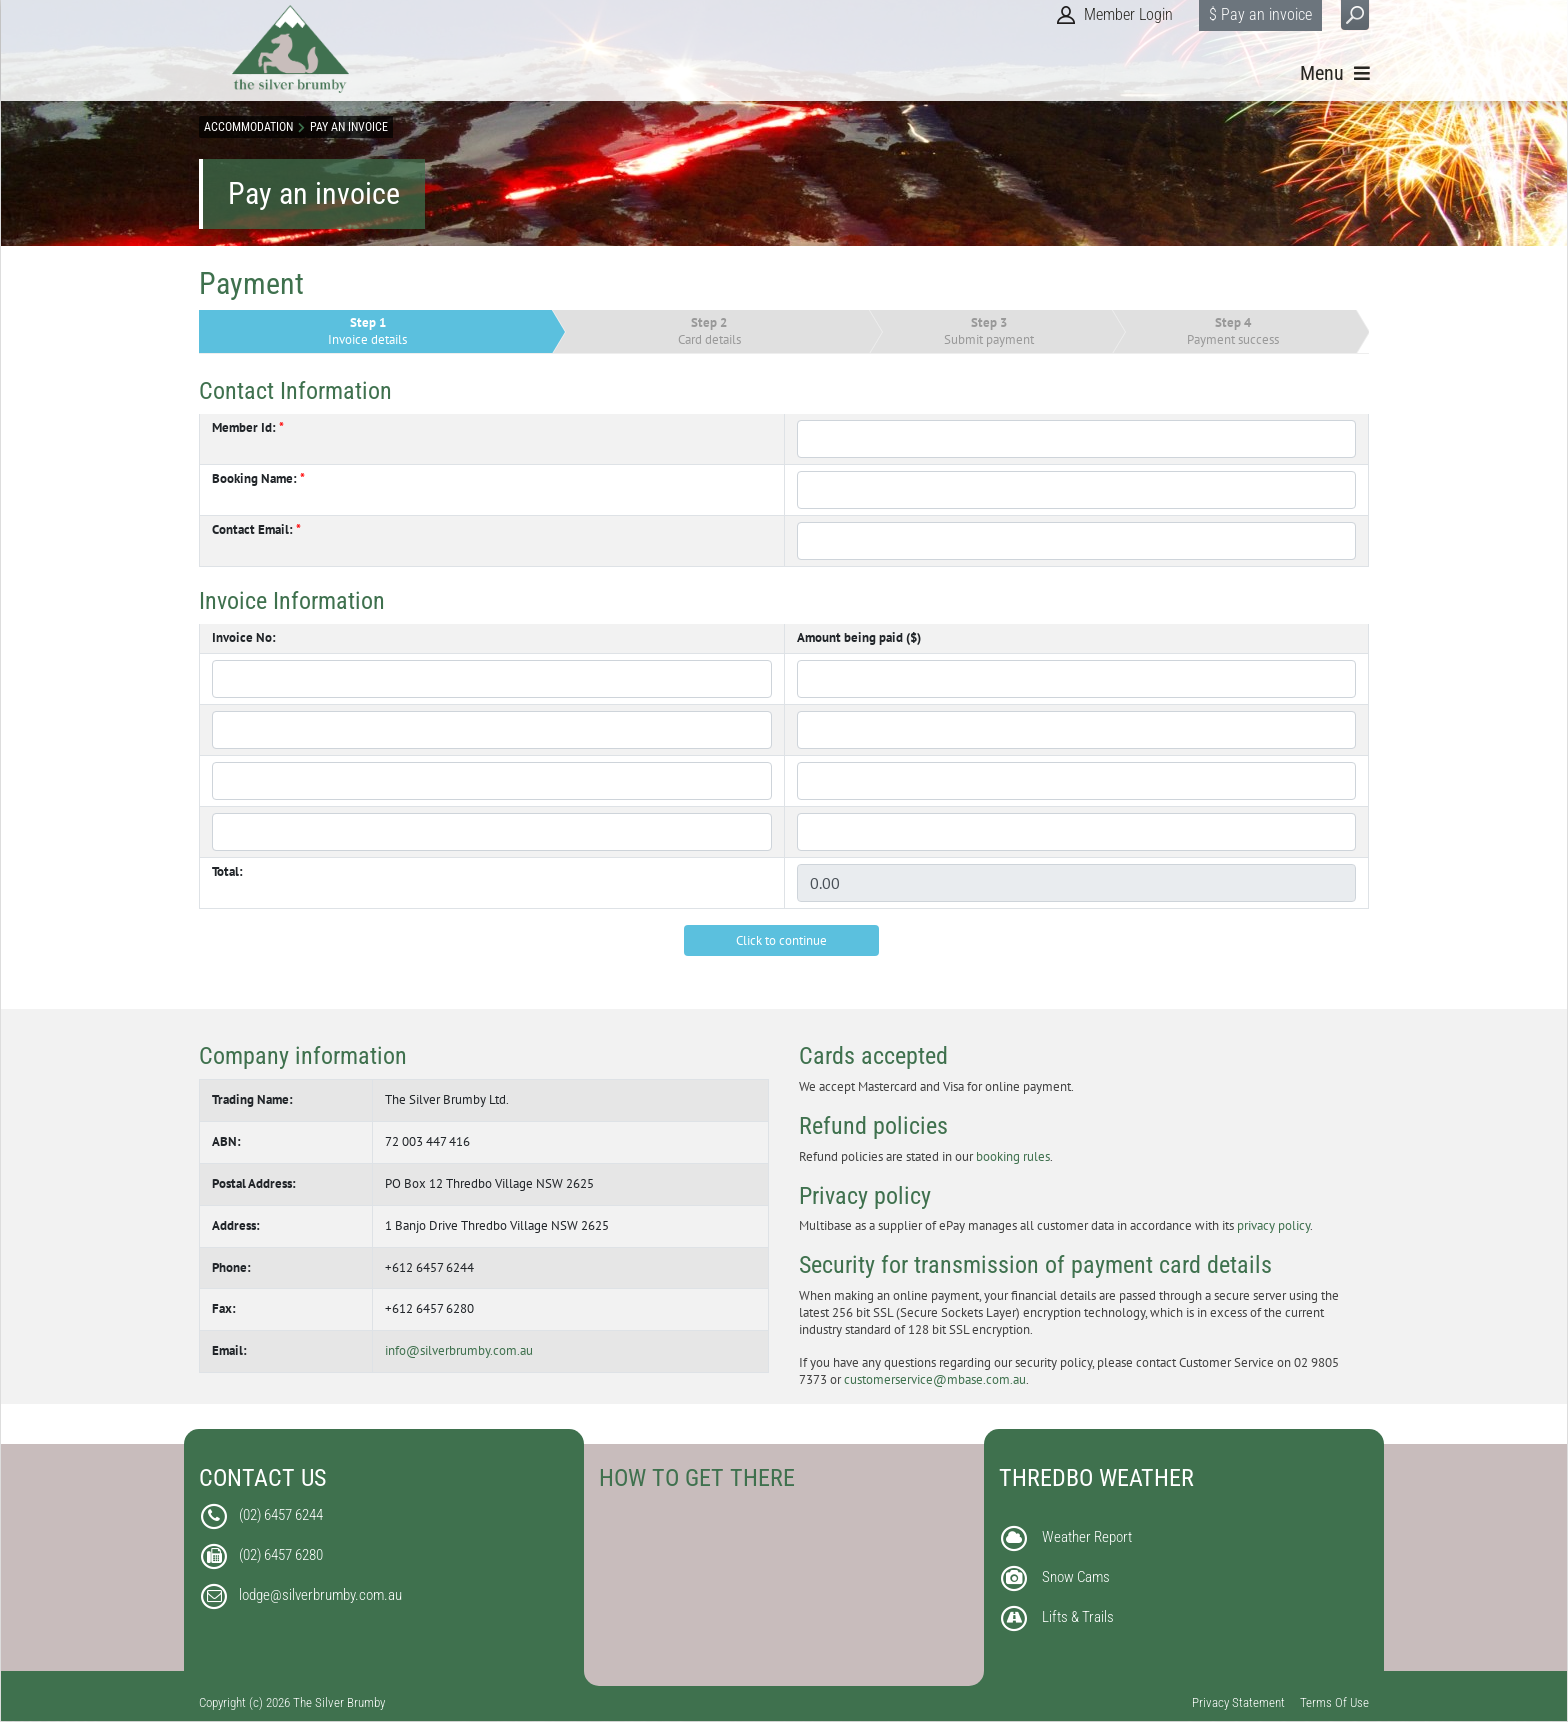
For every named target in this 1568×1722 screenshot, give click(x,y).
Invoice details (367, 331)
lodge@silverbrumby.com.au (320, 1595)
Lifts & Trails (1078, 1617)
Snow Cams (1076, 1577)
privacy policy (1273, 1225)
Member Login (1128, 14)
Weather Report (1087, 1537)
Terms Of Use (1334, 1702)
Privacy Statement (1238, 1702)
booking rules (1013, 1156)
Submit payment (989, 331)
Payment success (1233, 331)
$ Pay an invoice (1260, 14)
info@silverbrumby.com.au (459, 1350)
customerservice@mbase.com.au (935, 1379)
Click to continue (781, 940)
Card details (709, 331)
